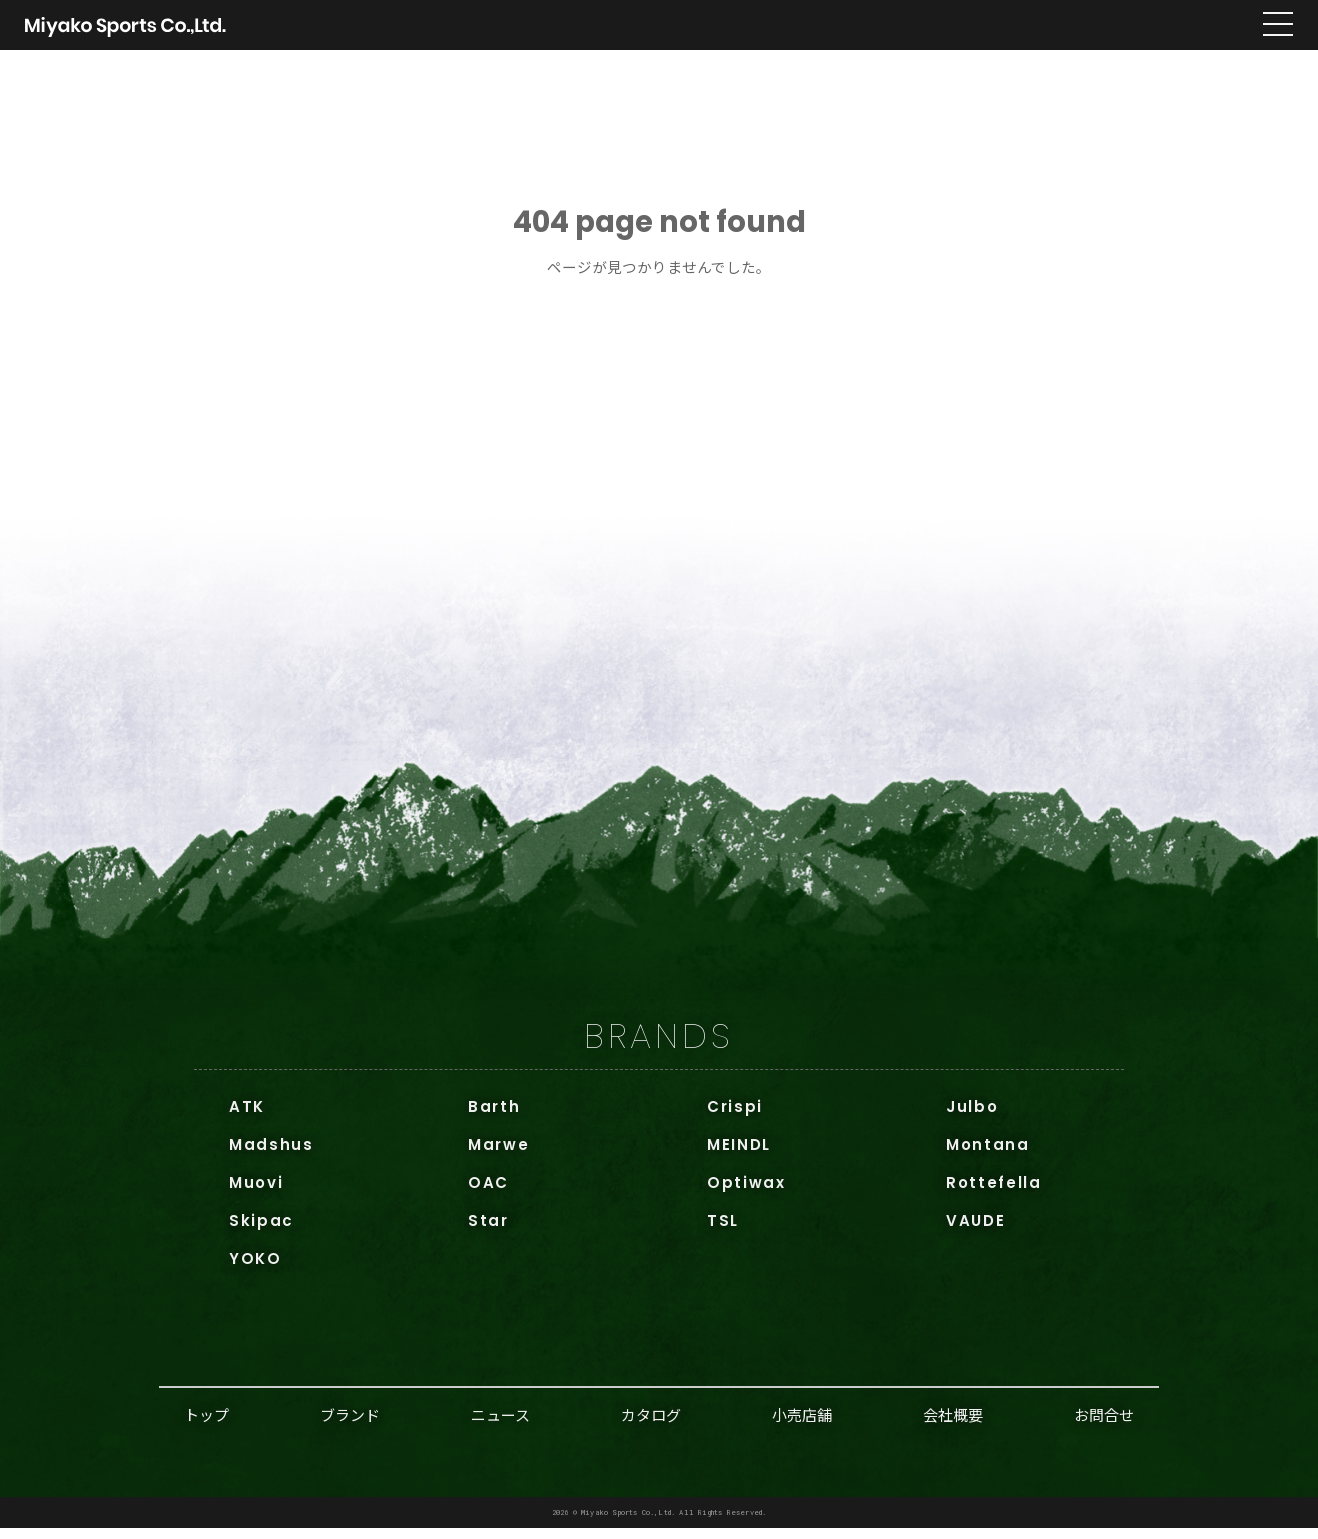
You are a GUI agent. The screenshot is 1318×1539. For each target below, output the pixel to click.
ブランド (350, 1425)
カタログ (651, 1425)
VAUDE (975, 1231)
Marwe (498, 1155)
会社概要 (953, 1425)
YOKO (255, 1269)
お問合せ (1104, 1425)
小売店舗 (802, 1425)
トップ (206, 1425)
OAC (488, 1193)
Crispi (735, 1117)
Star (488, 1231)
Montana (988, 1155)
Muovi (256, 1193)
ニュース (500, 1425)
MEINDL (739, 1155)
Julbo (972, 1117)
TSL (723, 1231)
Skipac (261, 1231)
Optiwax (746, 1193)
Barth (494, 1117)
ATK (247, 1117)
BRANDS (658, 1046)
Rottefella (994, 1193)
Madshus (271, 1155)
